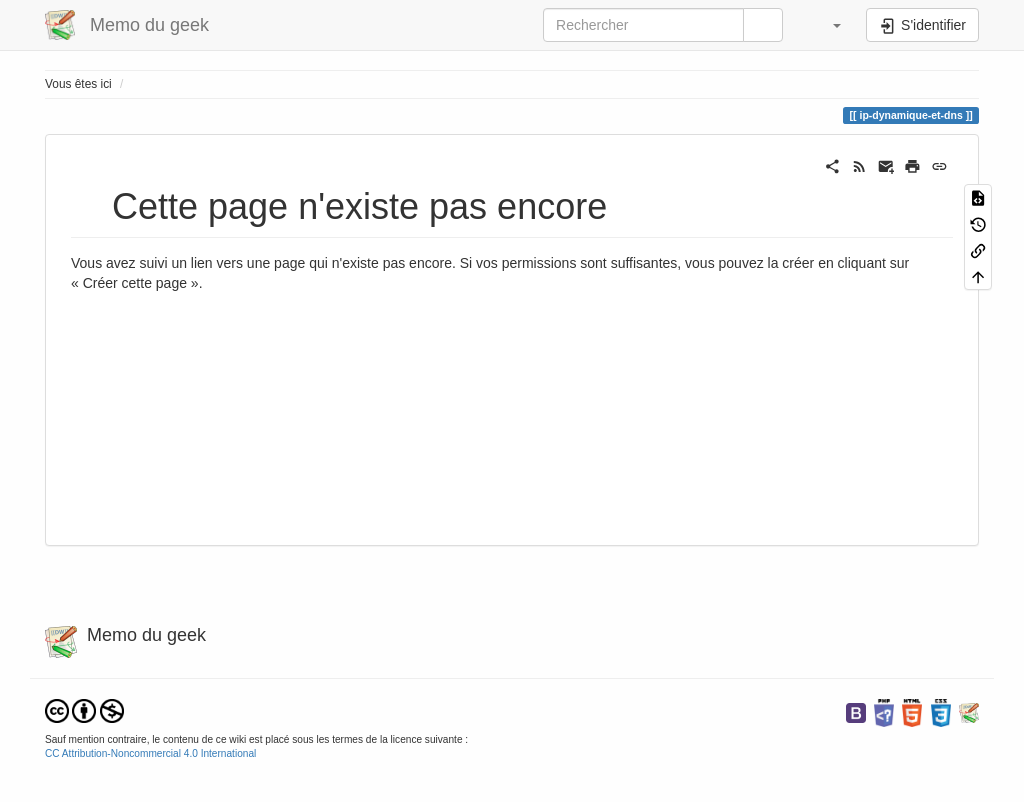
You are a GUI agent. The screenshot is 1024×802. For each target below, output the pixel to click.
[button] (827, 25)
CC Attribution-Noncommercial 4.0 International (150, 753)
